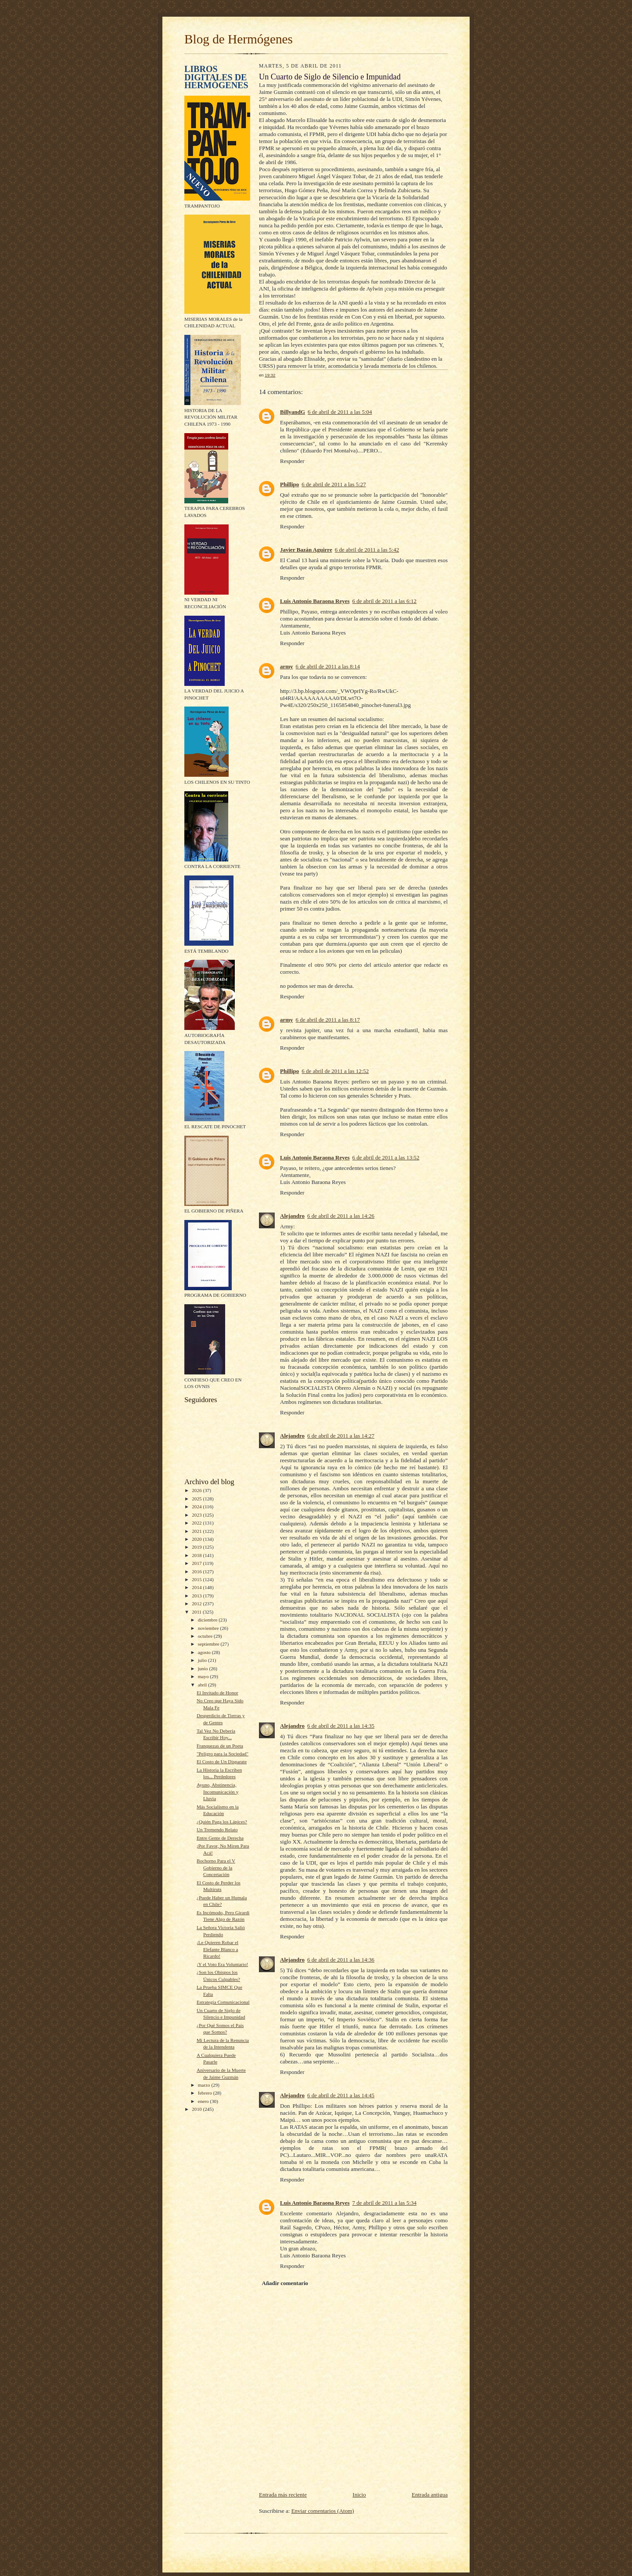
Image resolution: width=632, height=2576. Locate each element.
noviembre (209, 1628)
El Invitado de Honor (217, 1692)
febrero (205, 2092)
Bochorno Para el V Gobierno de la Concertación (216, 1867)
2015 (197, 1579)
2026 (197, 1490)
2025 (197, 1498)
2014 (197, 1587)
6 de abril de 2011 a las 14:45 (340, 2095)
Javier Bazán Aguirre (306, 549)
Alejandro (292, 1216)
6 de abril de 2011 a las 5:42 (367, 549)
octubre (206, 1636)
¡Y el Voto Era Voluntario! (222, 1964)
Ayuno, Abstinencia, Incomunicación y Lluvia (217, 1791)
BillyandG (292, 412)
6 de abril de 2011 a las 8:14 (328, 666)
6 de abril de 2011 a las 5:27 (334, 484)
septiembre (209, 1644)
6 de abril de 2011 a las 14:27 (340, 1435)
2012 (197, 1603)
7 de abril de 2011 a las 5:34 (384, 2202)
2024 (197, 1506)
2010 (197, 2109)
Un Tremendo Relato (217, 1829)
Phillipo (289, 484)
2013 (197, 1595)
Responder (292, 461)
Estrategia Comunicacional (223, 2002)
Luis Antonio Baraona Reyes (315, 601)
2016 (197, 1571)
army (286, 666)
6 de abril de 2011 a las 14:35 (340, 1725)
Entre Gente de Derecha (220, 1838)
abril (203, 1684)
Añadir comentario (285, 2283)
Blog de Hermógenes (238, 39)
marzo (205, 2085)
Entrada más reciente (283, 2494)
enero (204, 2101)
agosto (205, 1652)
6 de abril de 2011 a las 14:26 (340, 1216)
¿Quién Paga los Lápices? (222, 1821)
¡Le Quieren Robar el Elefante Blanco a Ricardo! (217, 1949)
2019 (197, 1547)
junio (203, 1668)
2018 (197, 1555)
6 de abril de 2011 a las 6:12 (384, 601)
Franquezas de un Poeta (220, 1745)
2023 (197, 1515)
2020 (197, 1539)
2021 (197, 1531)
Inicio (359, 2494)
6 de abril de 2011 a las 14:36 (340, 1959)
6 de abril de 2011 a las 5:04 (340, 412)
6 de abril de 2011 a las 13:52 (386, 1157)
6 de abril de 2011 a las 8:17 (328, 1019)
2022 (197, 1522)
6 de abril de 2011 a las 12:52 (335, 1071)
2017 (197, 1563)
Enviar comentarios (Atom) (322, 2511)
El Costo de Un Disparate (222, 1761)
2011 (197, 1611)
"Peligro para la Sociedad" (222, 1753)
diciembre (208, 1619)
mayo (204, 1676)
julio (203, 1660)
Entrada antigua (430, 2494)
